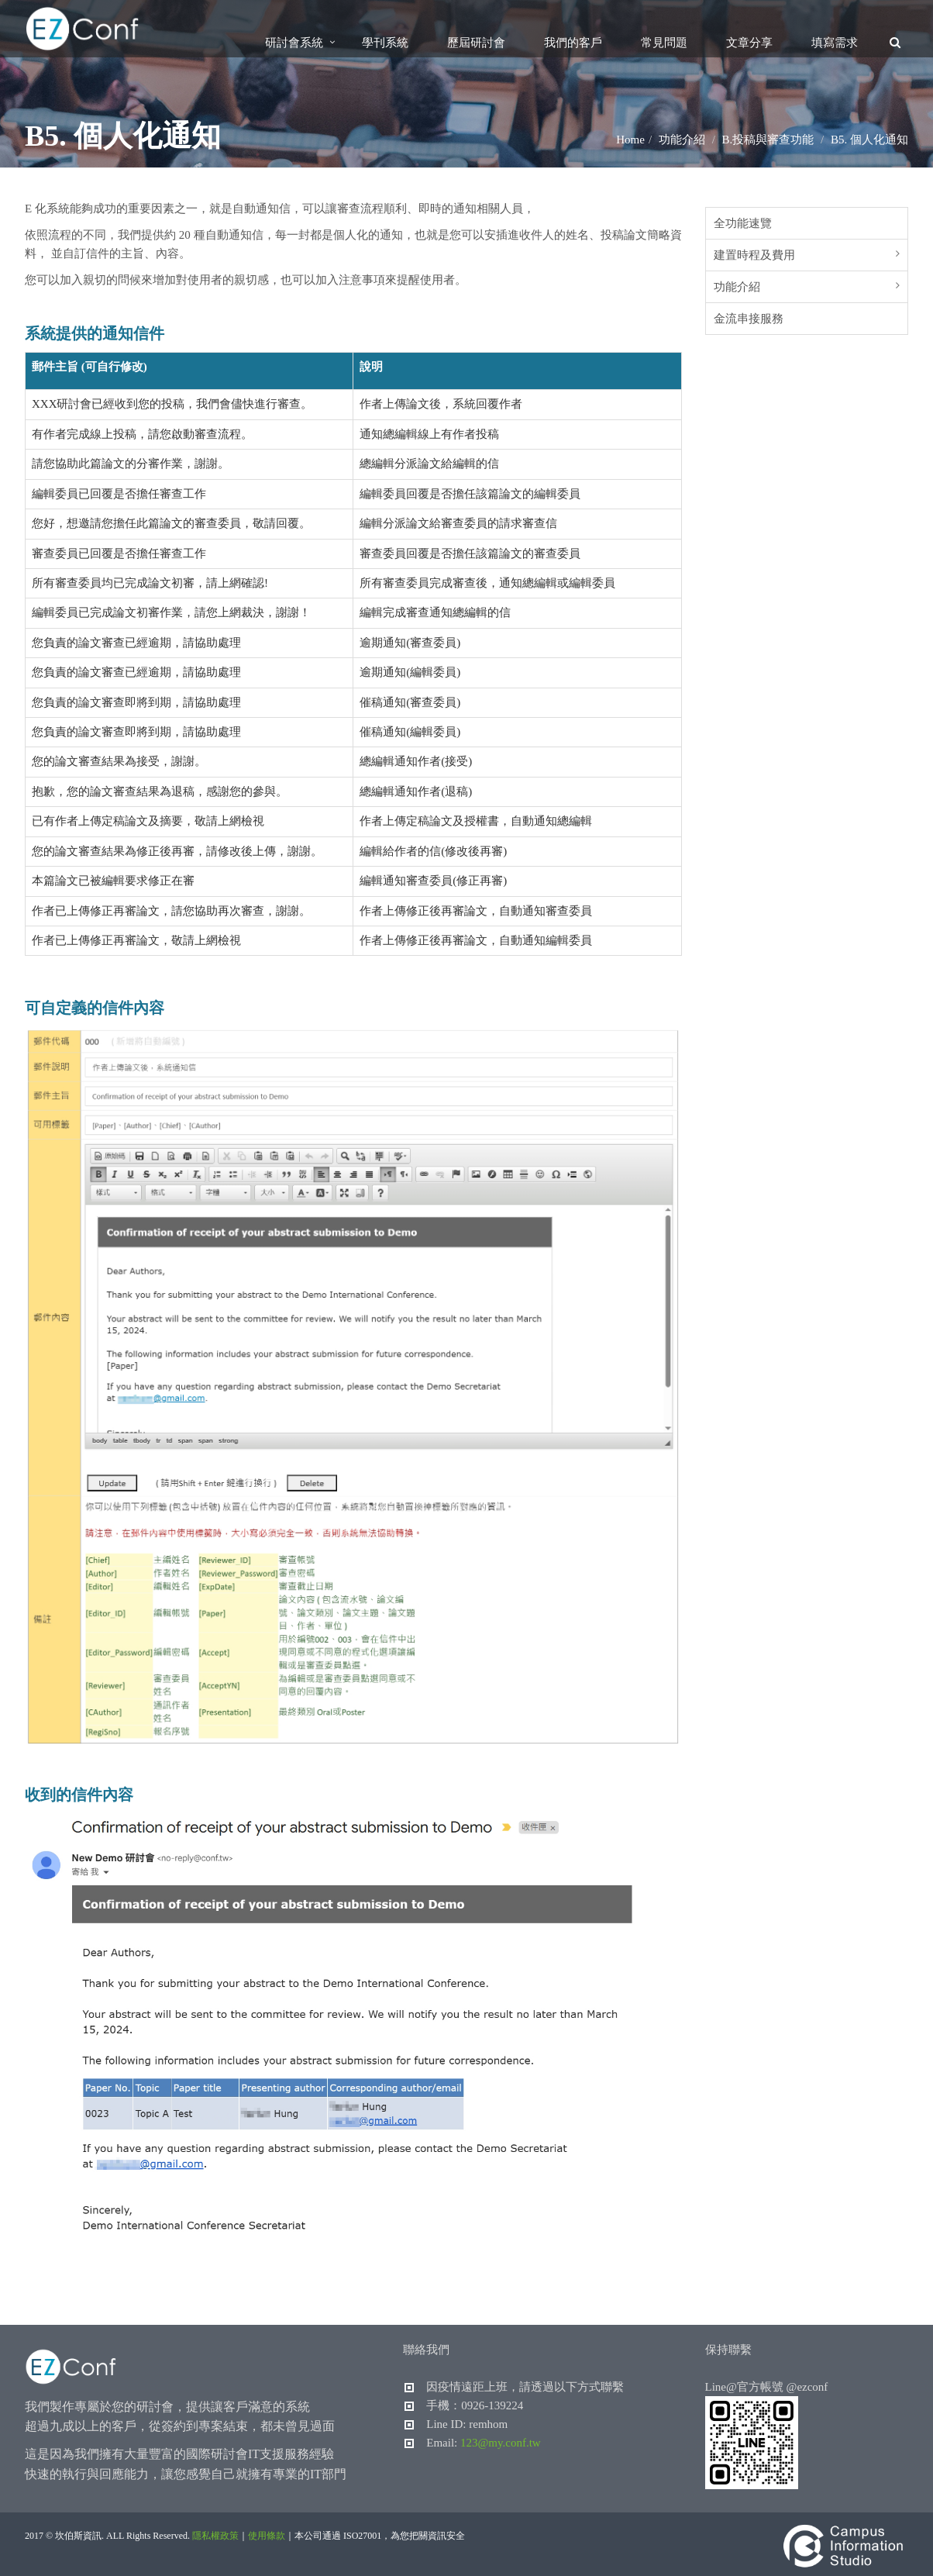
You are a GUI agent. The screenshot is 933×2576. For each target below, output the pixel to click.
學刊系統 (385, 42)
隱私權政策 (215, 2535)
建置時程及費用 (754, 255)
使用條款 (266, 2535)
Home (630, 139)
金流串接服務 (748, 318)
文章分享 (749, 42)
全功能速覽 (743, 223)
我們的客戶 (573, 42)
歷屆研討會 (476, 42)
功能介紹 (737, 287)
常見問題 (664, 42)
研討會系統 (294, 42)
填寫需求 (834, 42)
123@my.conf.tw (500, 2442)
